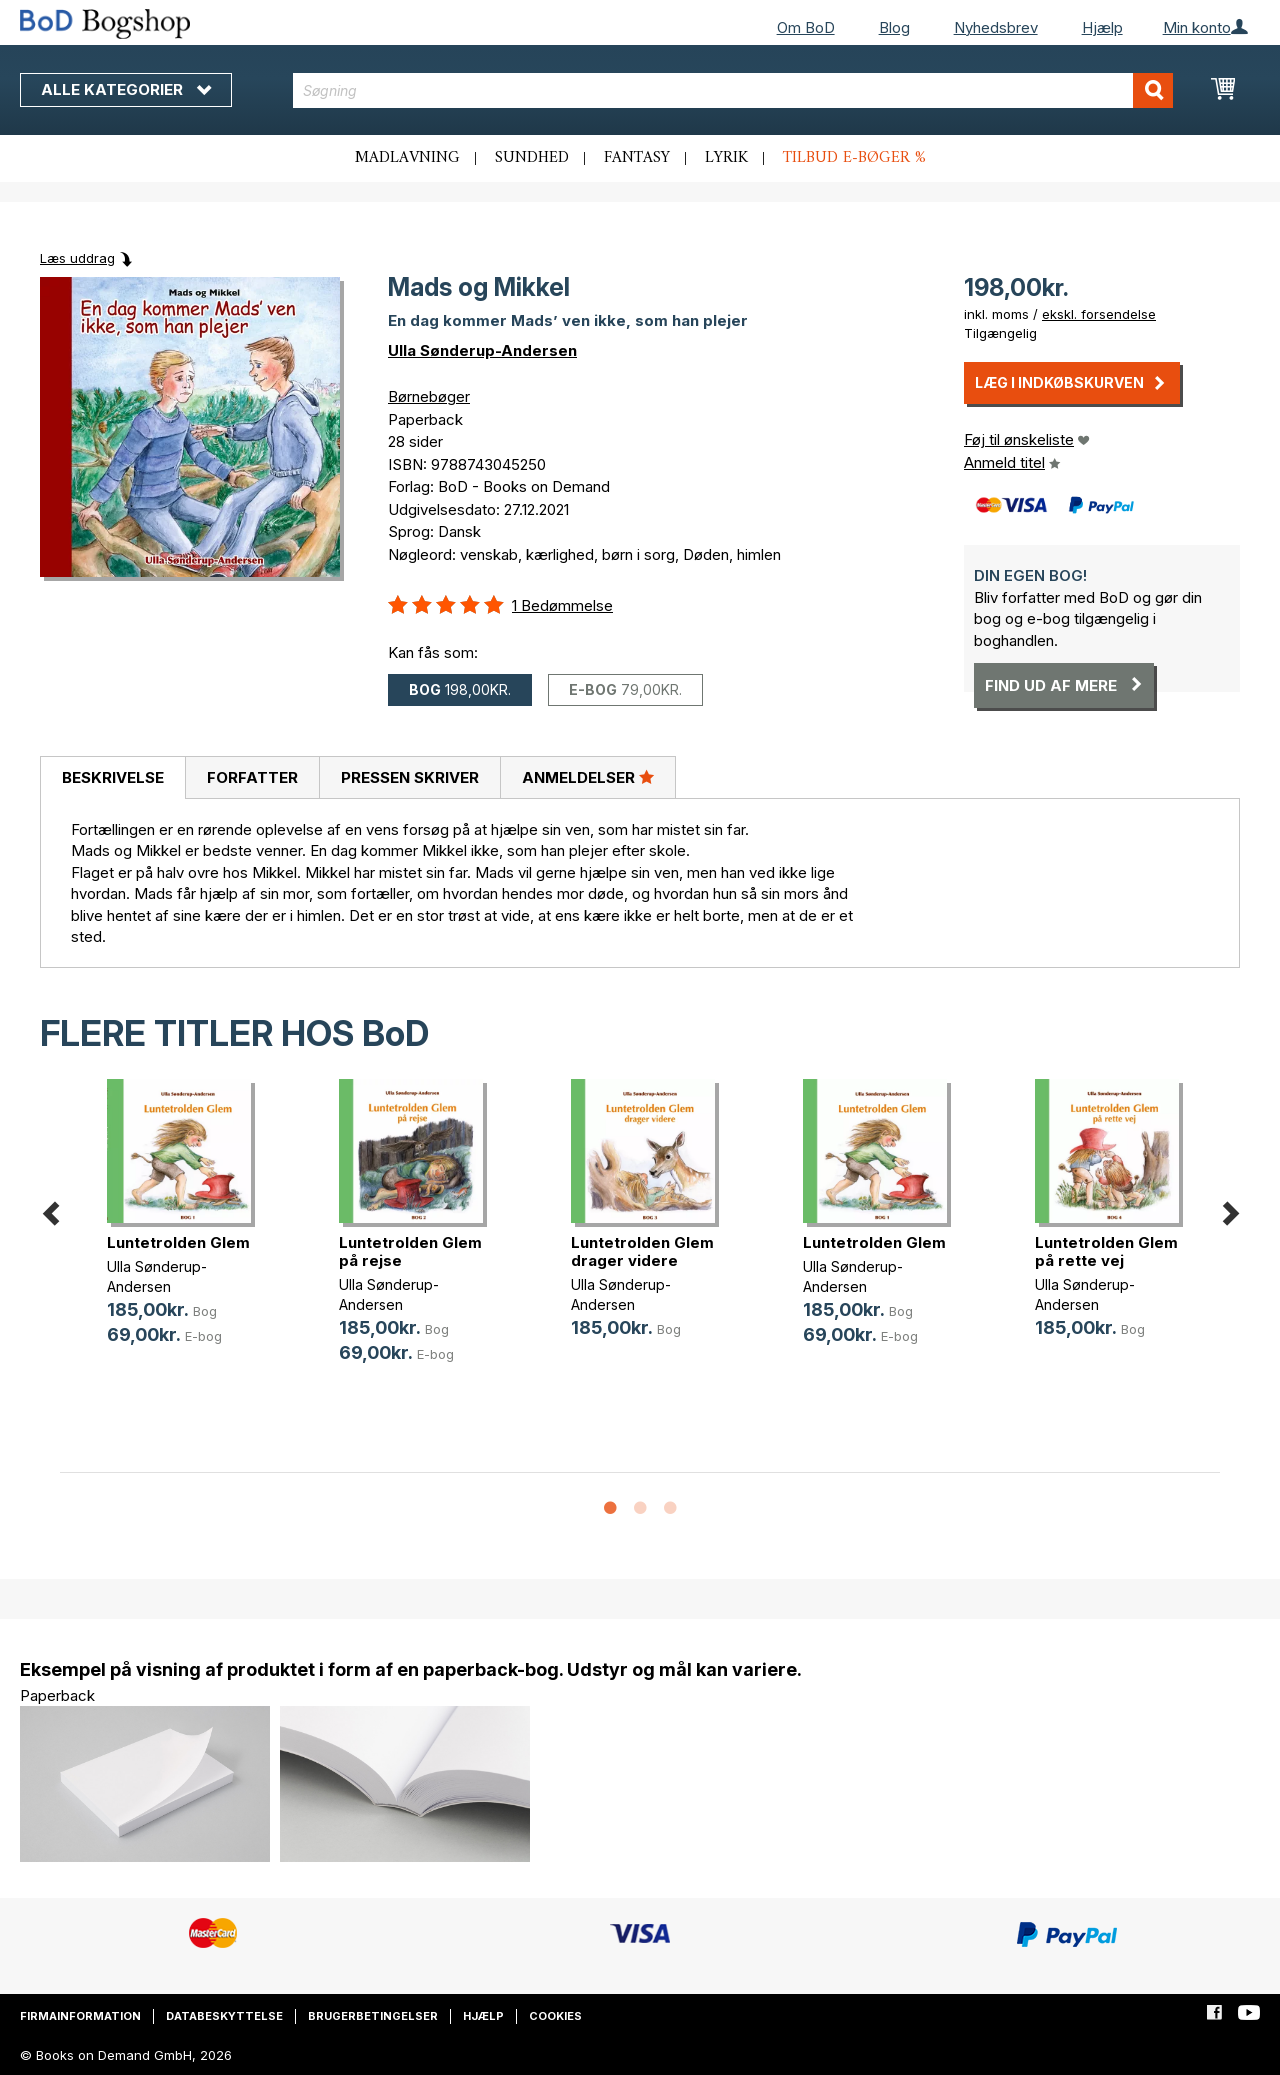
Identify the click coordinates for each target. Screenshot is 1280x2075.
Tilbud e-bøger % (854, 158)
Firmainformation (80, 2016)
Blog (894, 27)
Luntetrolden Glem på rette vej (1106, 1251)
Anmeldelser (588, 777)
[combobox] (733, 90)
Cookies (555, 2016)
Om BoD (806, 27)
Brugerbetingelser (373, 2016)
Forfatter (252, 777)
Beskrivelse (113, 777)
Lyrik (726, 158)
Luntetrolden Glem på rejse (410, 1251)
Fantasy (637, 158)
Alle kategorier (126, 89)
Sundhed (532, 158)
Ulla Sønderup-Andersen (482, 350)
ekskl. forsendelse (1099, 314)
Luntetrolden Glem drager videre (642, 1251)
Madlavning (407, 158)
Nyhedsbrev (996, 27)
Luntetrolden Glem (178, 1242)
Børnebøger (429, 396)
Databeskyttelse (224, 2016)
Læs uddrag (77, 258)
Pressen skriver (410, 777)
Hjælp (1102, 27)
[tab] (112, 778)
